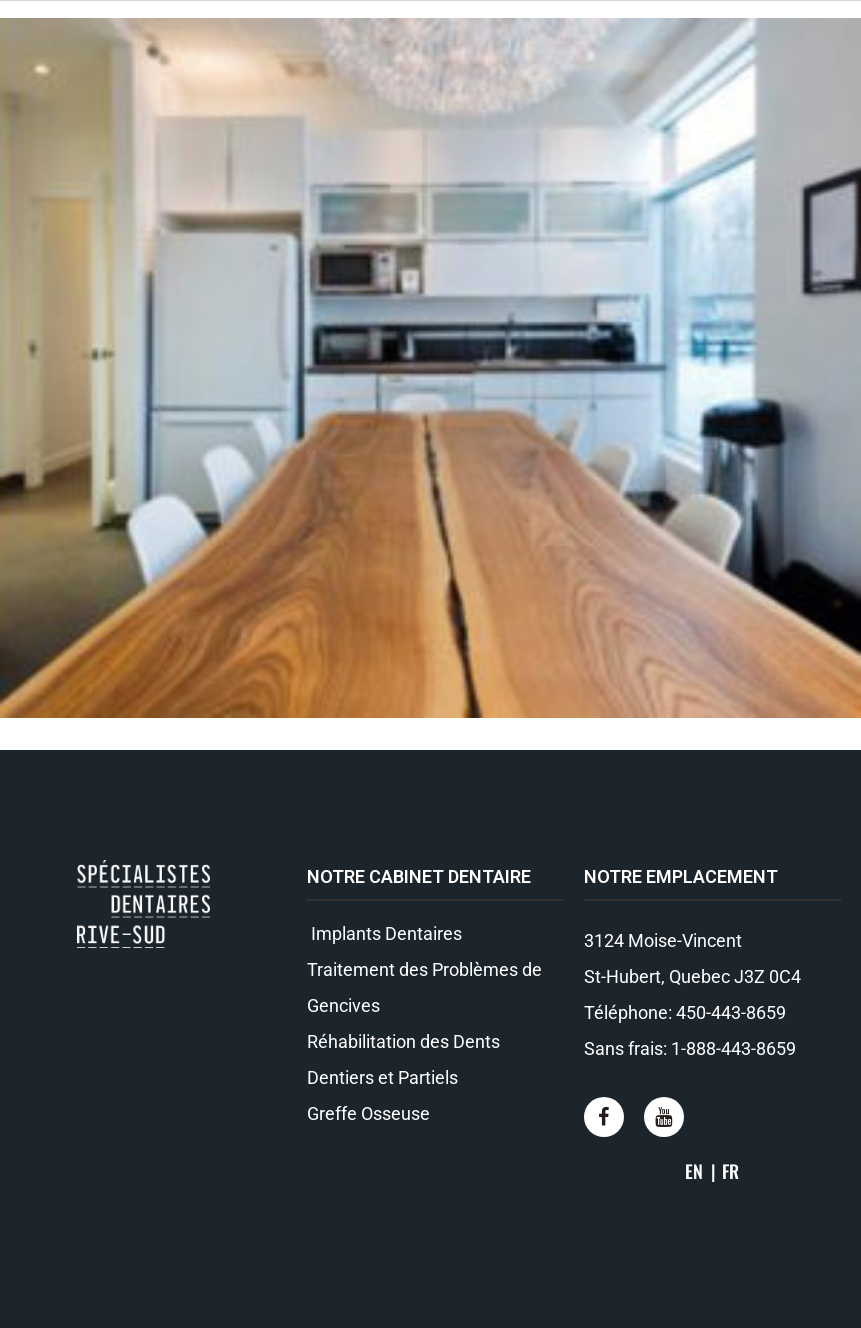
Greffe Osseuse (368, 1113)
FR (730, 1171)
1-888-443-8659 (733, 1048)
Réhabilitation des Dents (403, 1041)
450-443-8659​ (731, 1012)
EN (694, 1171)
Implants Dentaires (384, 933)
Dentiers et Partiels (382, 1077)
